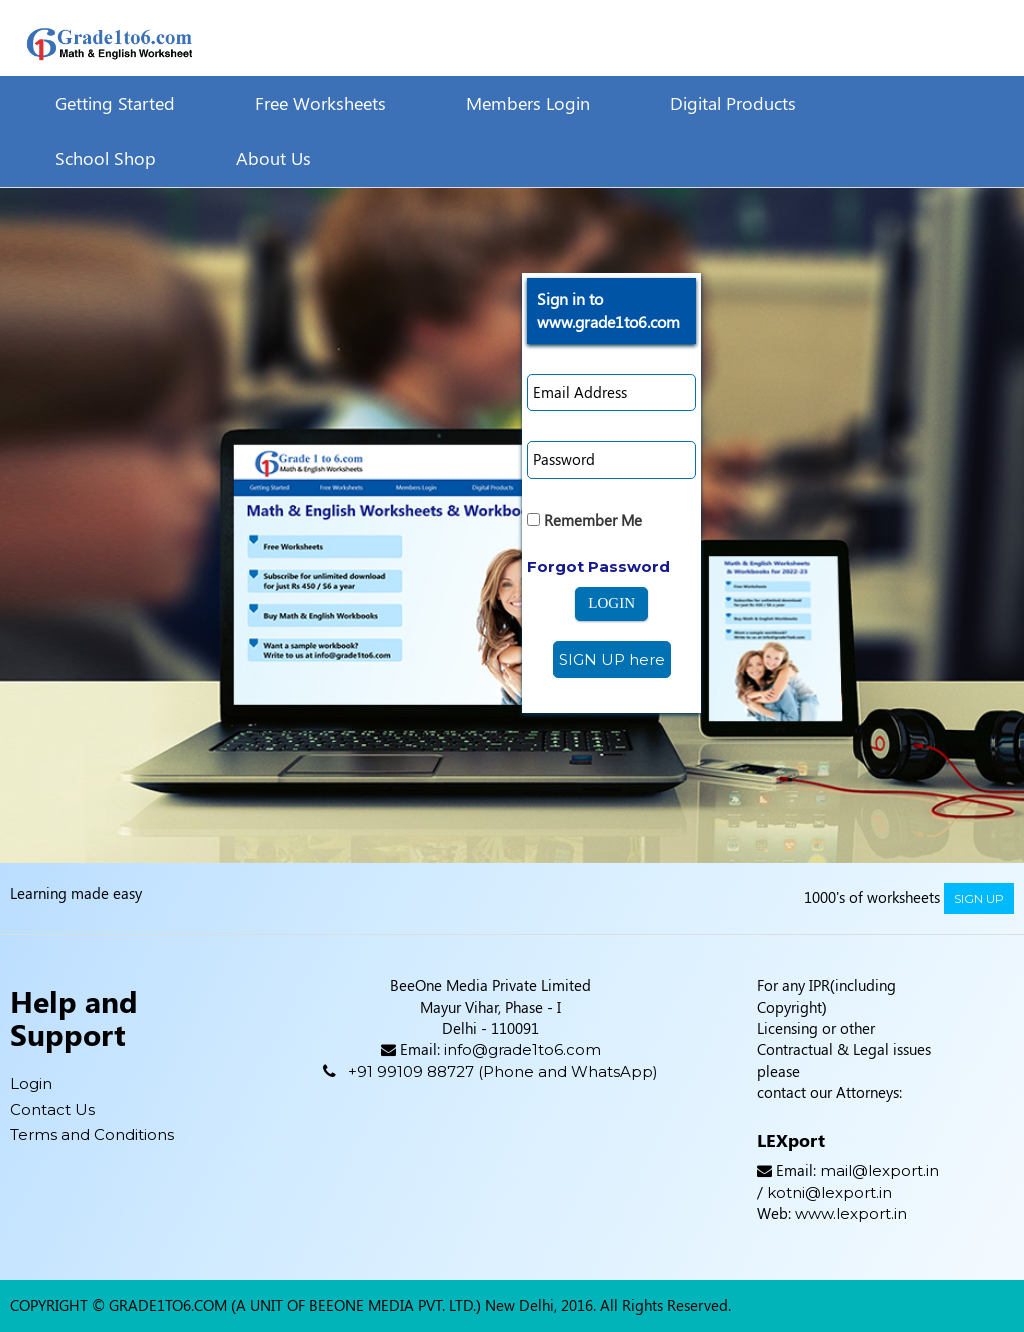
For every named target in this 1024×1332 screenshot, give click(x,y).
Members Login (528, 103)
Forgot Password (598, 566)
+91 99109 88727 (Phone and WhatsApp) (503, 1071)
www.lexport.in (851, 1213)
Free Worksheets (320, 103)
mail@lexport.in (879, 1170)
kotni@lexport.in (829, 1192)
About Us (273, 158)
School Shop (105, 158)
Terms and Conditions (92, 1134)
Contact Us (52, 1109)
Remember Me (584, 520)
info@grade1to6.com (522, 1049)
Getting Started (115, 103)
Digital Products (733, 103)
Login (31, 1083)
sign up (979, 898)
